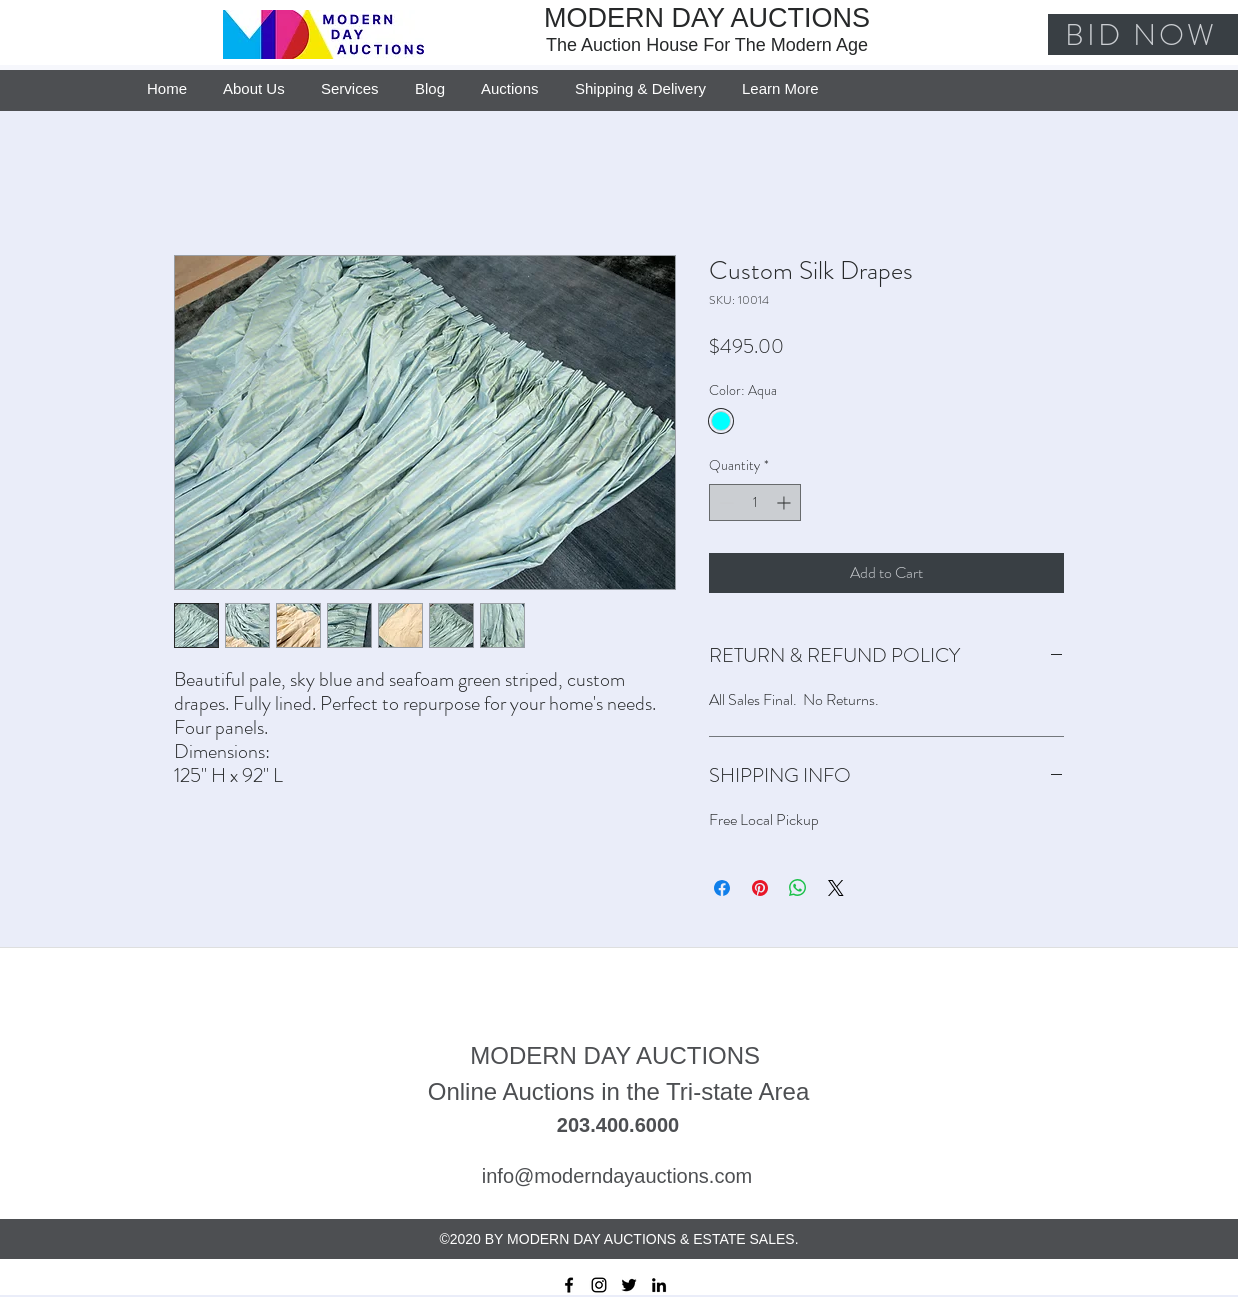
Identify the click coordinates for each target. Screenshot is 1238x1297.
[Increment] (785, 502)
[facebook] (569, 1285)
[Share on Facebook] (722, 888)
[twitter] (629, 1285)
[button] (780, 80)
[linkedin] (659, 1285)
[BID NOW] (1143, 34)
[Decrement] (724, 502)
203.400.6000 (618, 1125)
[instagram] (599, 1285)
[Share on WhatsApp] (798, 888)
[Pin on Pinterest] (760, 888)
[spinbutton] (755, 502)
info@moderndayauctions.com (617, 1176)
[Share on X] (836, 888)
